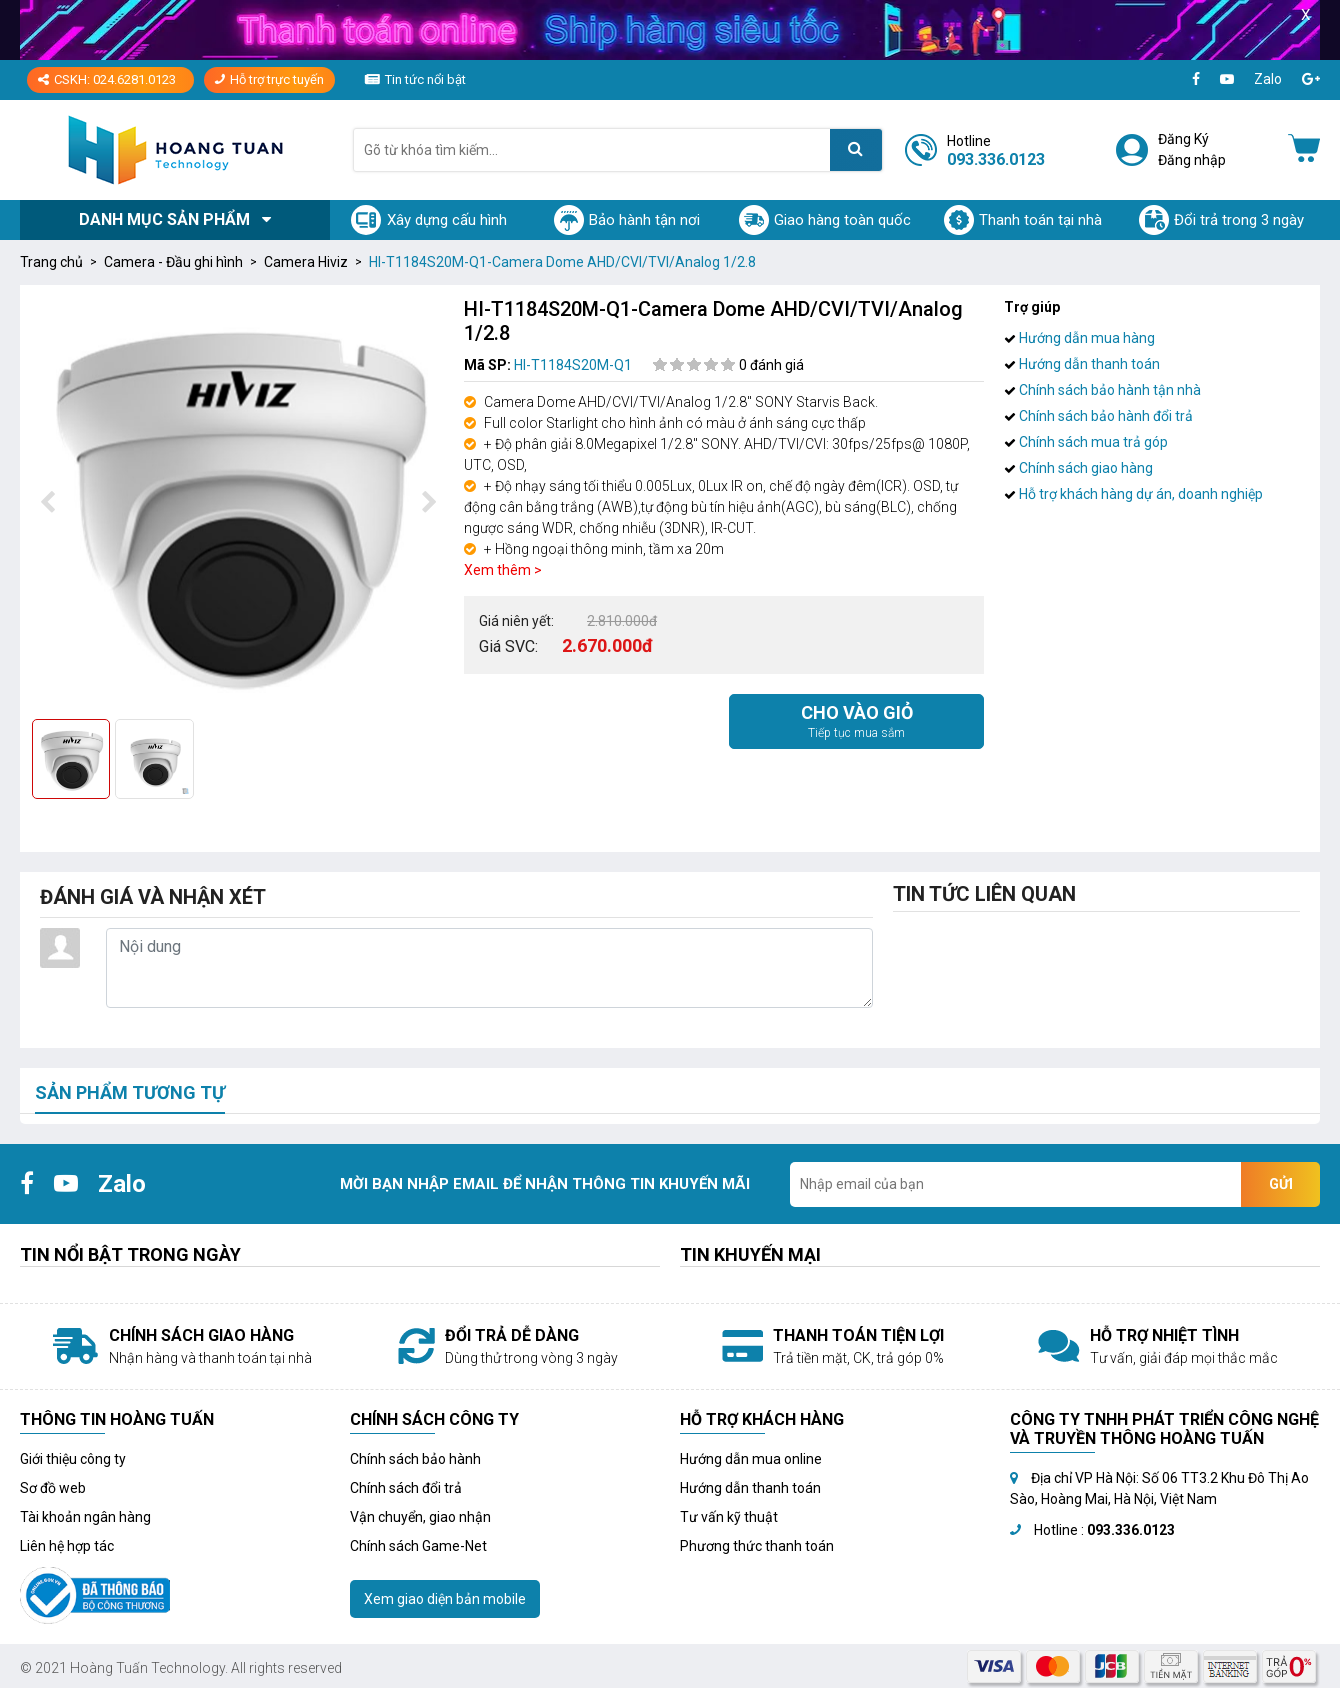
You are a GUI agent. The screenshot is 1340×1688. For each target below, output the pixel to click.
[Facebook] (1196, 79)
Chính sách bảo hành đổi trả (1098, 416)
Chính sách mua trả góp (1086, 442)
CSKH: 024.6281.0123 (107, 79)
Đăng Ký (1183, 139)
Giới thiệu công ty (73, 1459)
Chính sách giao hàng (1078, 468)
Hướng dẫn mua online (751, 1459)
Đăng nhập (1192, 160)
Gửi (1281, 1184)
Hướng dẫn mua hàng (1079, 338)
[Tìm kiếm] (856, 150)
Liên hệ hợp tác (67, 1546)
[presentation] (47, 503)
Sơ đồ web (53, 1488)
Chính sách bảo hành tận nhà (1102, 390)
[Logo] (175, 149)
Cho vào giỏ (856, 722)
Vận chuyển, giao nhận (420, 1517)
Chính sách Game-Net (418, 1546)
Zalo (1268, 79)
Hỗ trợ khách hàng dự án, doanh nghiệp (1133, 494)
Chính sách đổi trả (406, 1488)
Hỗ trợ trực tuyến (269, 79)
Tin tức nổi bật (425, 79)
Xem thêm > (503, 570)
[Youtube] (1227, 79)
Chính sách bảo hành (415, 1459)
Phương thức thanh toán (757, 1546)
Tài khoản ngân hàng (85, 1517)
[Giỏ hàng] (1304, 150)
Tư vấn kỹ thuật (729, 1517)
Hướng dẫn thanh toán (1082, 364)
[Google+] (1311, 79)
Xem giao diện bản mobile (445, 1599)
